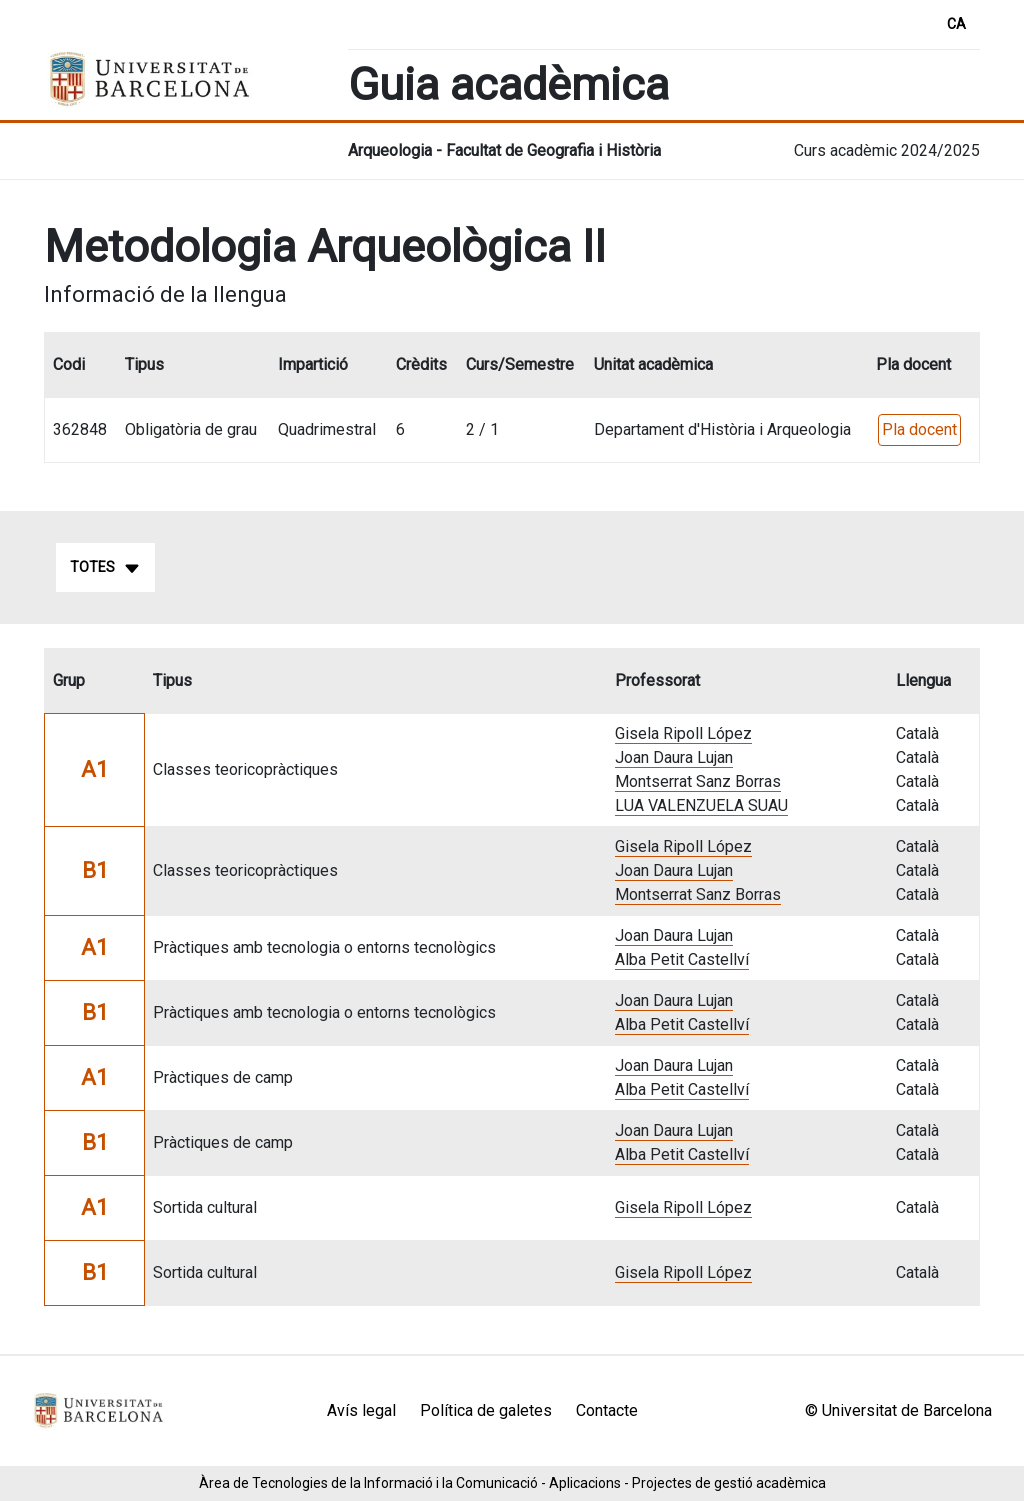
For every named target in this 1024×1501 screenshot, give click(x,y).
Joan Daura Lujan (674, 757)
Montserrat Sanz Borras (698, 781)
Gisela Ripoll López (683, 733)
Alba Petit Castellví (682, 959)
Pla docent (919, 429)
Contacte (607, 1410)
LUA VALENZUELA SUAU (701, 805)
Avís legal (361, 1410)
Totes (105, 568)
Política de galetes (486, 1410)
